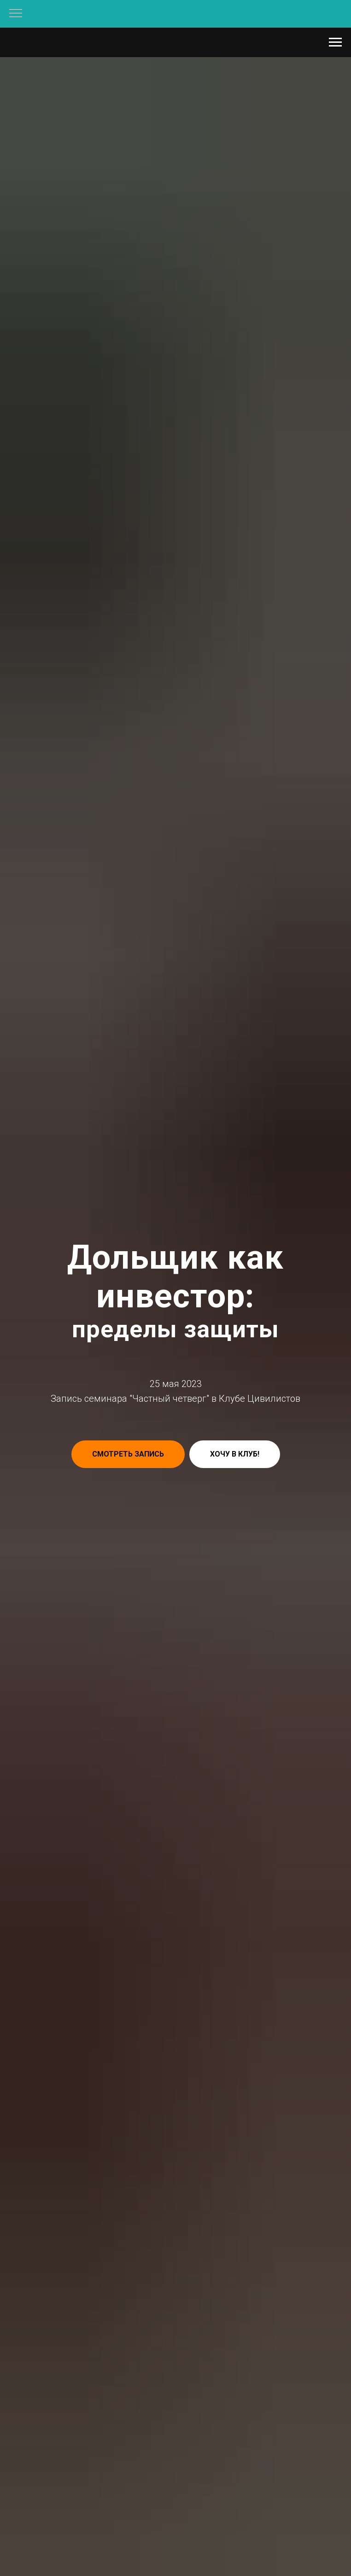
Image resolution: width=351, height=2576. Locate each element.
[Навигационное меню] (15, 13)
